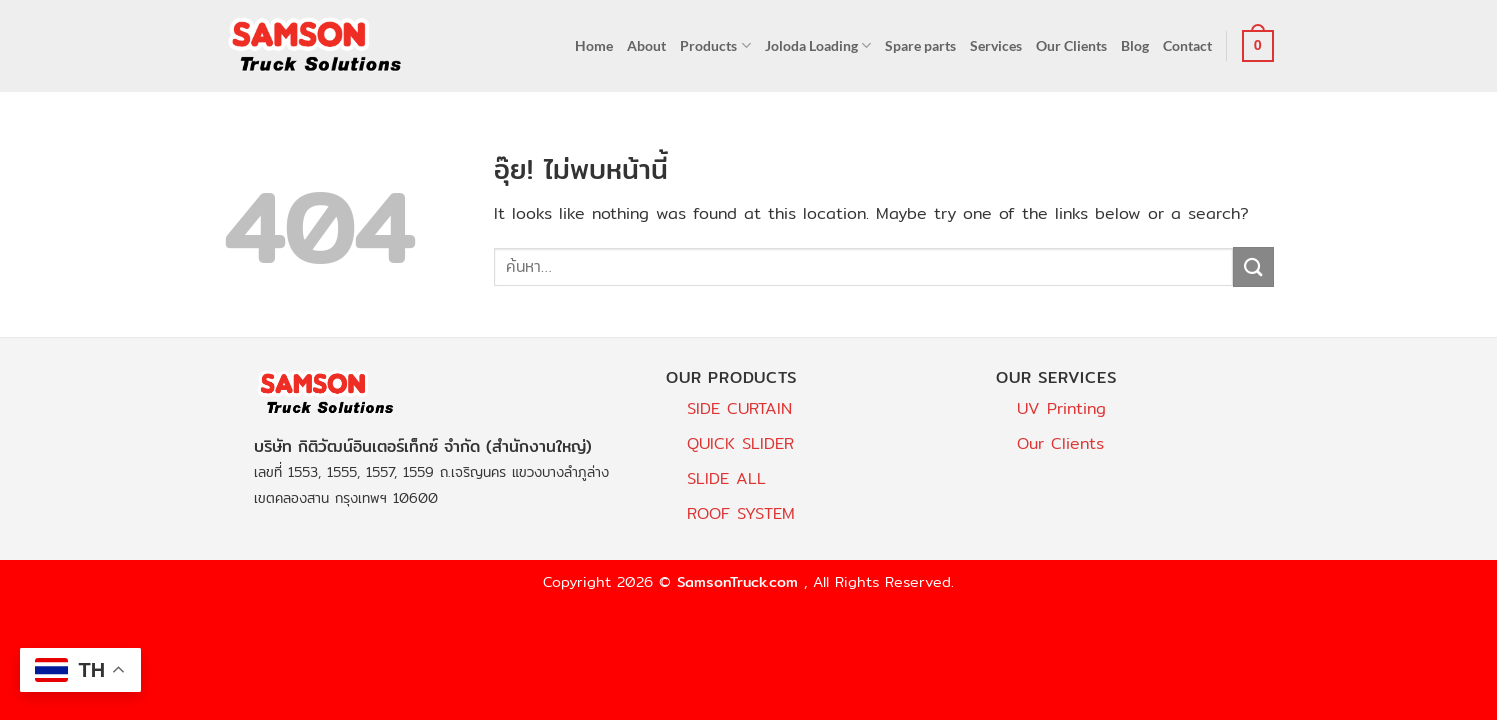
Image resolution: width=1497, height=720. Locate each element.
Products (715, 45)
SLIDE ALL (726, 478)
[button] (1258, 46)
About (646, 45)
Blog (1135, 45)
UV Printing (1061, 408)
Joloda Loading (818, 45)
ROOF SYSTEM (741, 513)
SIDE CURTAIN (739, 408)
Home (594, 45)
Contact (1187, 45)
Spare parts (920, 45)
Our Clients (1071, 45)
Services (996, 45)
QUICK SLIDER (740, 443)
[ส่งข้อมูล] (1253, 266)
